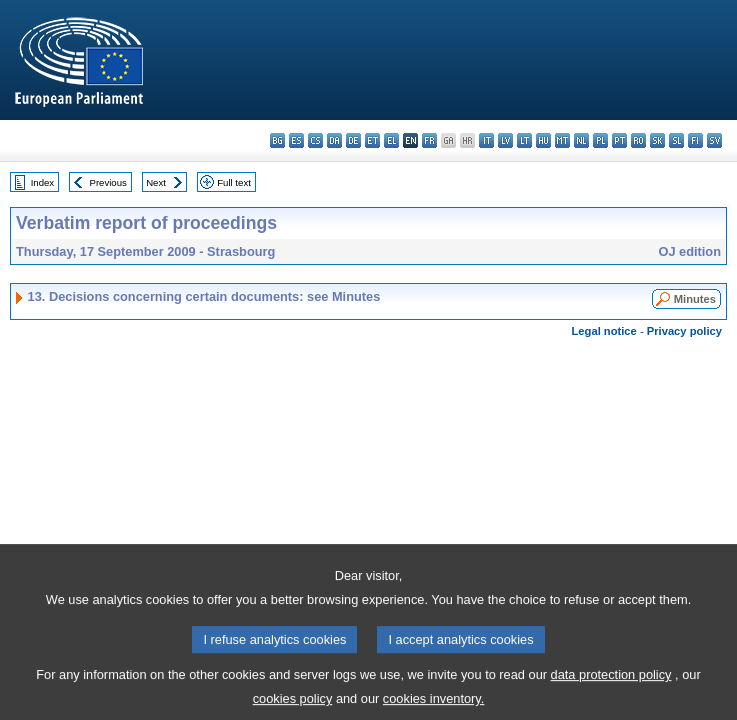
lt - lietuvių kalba (524, 140)
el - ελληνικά (391, 140)
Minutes (695, 299)
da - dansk (334, 140)
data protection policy (611, 686)
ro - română (638, 140)
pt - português (619, 140)
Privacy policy (684, 331)
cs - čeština (315, 140)
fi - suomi (695, 140)
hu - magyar (543, 140)
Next (156, 182)
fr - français (429, 140)
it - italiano (486, 140)
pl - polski (600, 140)
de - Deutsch (353, 140)
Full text (234, 182)
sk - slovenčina (657, 140)
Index (42, 182)
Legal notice (604, 331)
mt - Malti (562, 140)
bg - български (277, 140)
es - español (296, 140)
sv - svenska (714, 140)
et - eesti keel (372, 140)
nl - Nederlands (581, 140)
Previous (108, 182)
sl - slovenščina (676, 140)
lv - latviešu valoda (505, 140)
